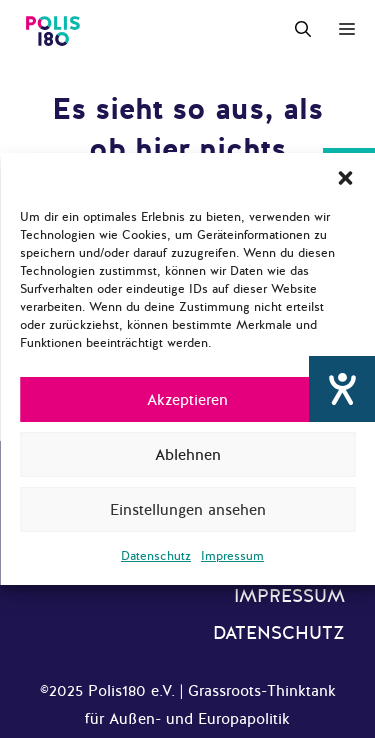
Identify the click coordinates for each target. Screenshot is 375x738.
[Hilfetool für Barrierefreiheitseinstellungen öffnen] (342, 389)
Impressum (232, 556)
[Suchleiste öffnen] (303, 30)
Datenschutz (156, 556)
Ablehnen (188, 455)
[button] (345, 178)
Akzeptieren (187, 400)
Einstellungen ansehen (188, 510)
